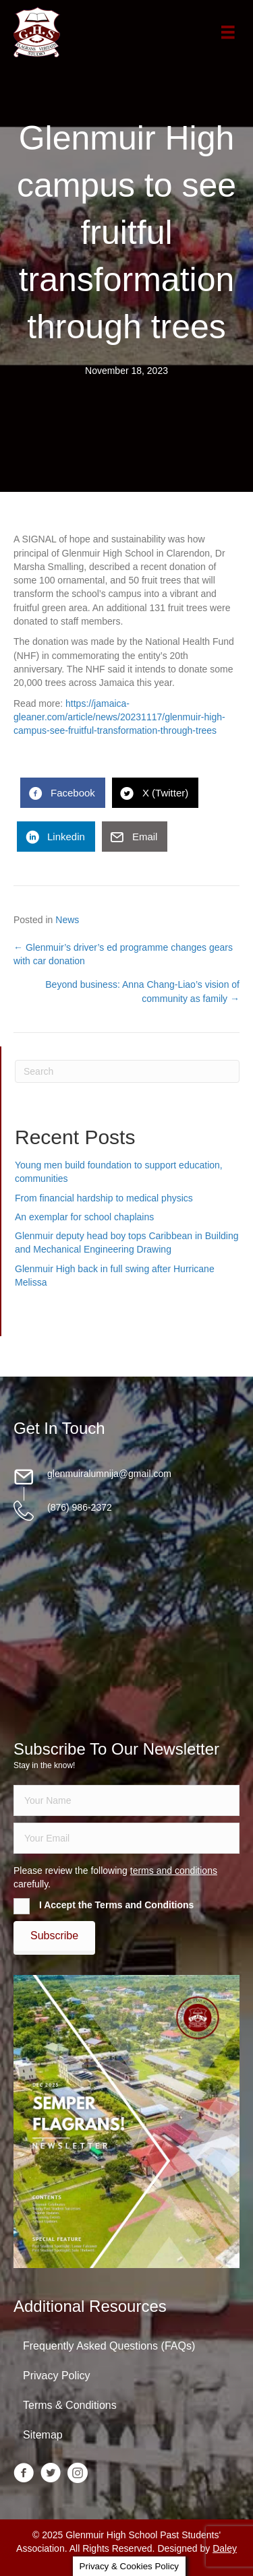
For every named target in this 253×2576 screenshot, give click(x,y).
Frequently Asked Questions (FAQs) (109, 2346)
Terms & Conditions (70, 2405)
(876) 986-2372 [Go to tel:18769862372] (79, 1507)
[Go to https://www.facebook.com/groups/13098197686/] (23, 2474)
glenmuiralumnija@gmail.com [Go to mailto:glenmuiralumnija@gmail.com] (109, 1473)
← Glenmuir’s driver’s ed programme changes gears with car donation (123, 954)
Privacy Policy (56, 2375)
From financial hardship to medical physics (104, 1198)
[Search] (127, 1071)
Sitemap (43, 2435)
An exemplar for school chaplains (84, 1217)
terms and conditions (173, 1870)
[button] (54, 1936)
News (67, 919)
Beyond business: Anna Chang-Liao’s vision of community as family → (142, 991)
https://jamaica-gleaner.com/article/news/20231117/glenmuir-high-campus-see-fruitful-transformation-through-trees (119, 717)
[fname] (126, 1800)
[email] (126, 1838)
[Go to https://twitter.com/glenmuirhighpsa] (50, 2474)
